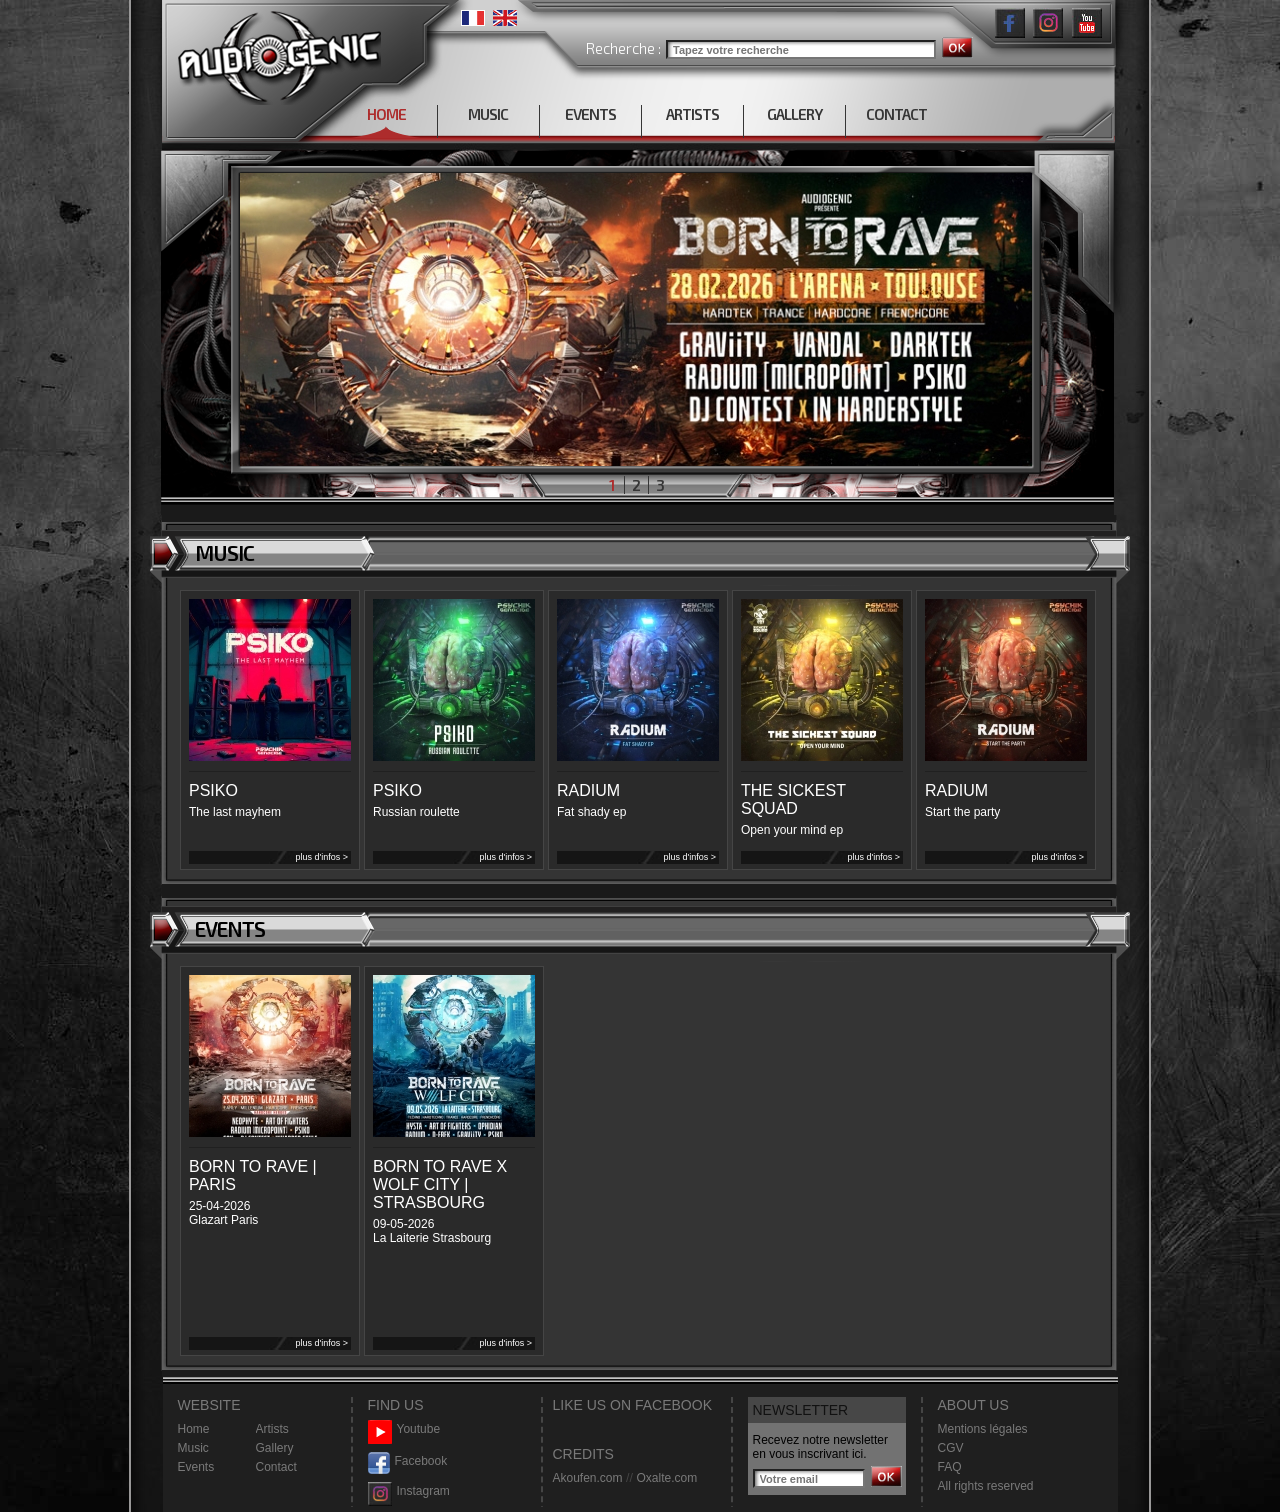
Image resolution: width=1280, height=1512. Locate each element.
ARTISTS (692, 114)
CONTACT (896, 114)
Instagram (409, 1491)
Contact (276, 1467)
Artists (272, 1429)
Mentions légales (983, 1429)
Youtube (404, 1429)
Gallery (275, 1448)
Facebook (408, 1461)
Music (193, 1448)
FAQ (950, 1467)
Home (194, 1429)
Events (196, 1467)
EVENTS (590, 114)
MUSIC (488, 114)
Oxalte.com (666, 1478)
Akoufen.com (588, 1478)
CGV (951, 1448)
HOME (386, 114)
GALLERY (794, 114)
